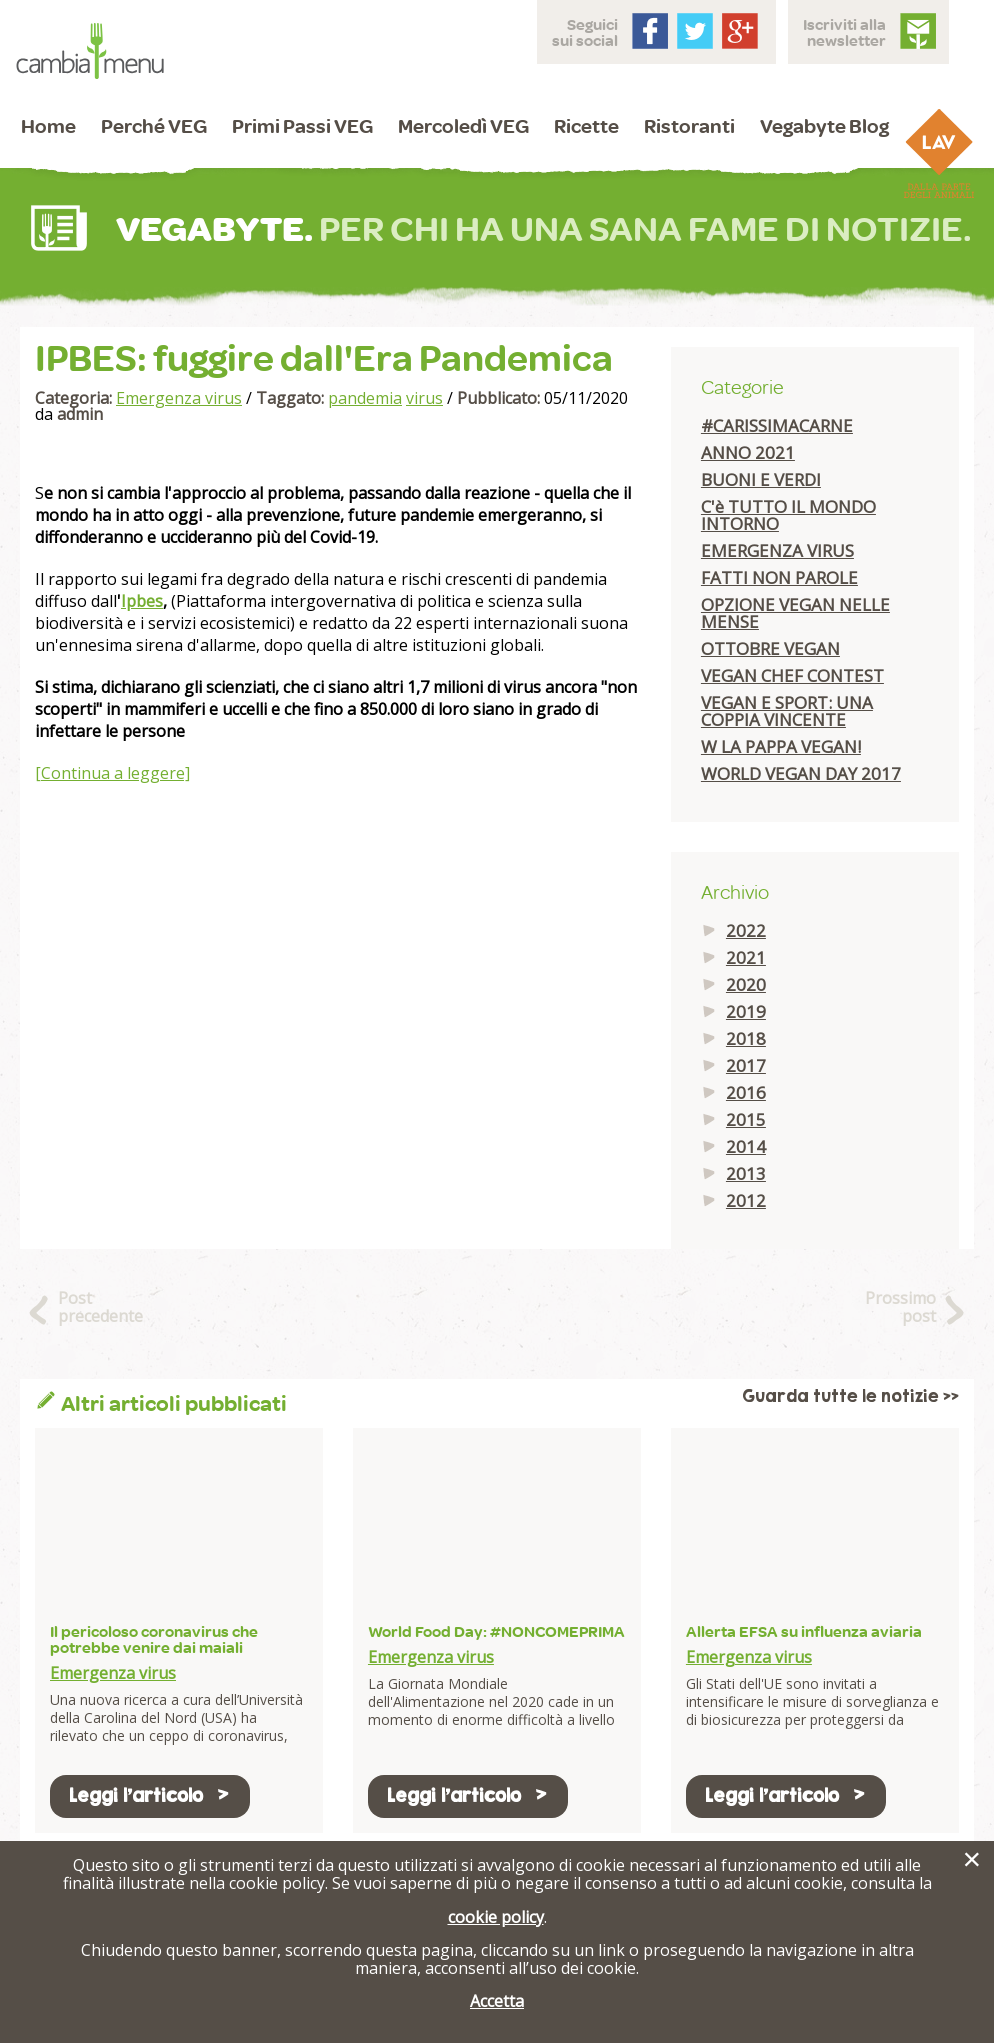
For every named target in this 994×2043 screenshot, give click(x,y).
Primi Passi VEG (302, 125)
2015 (746, 1119)
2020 (746, 984)
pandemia (365, 398)
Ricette (586, 125)
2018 (746, 1038)
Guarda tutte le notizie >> (850, 1396)
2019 (746, 1011)
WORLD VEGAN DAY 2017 (801, 773)
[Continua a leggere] (112, 773)
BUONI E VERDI (761, 479)
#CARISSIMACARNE (777, 425)
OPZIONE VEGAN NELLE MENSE (795, 613)
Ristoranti (689, 125)
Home (48, 125)
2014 (746, 1146)
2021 (746, 957)
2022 (746, 930)
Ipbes (142, 601)
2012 (746, 1200)
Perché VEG (154, 125)
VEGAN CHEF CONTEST (792, 675)
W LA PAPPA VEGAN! (781, 746)
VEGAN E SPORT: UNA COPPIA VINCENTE (787, 711)
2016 (746, 1092)
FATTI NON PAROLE (779, 577)
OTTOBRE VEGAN (770, 648)
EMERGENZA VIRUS (777, 550)
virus (424, 398)
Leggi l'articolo (150, 1795)
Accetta (497, 2001)
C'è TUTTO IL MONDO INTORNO (788, 515)
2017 (746, 1065)
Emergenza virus (179, 398)
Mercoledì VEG (463, 125)
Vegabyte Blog (824, 125)
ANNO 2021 (748, 452)
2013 (746, 1173)
